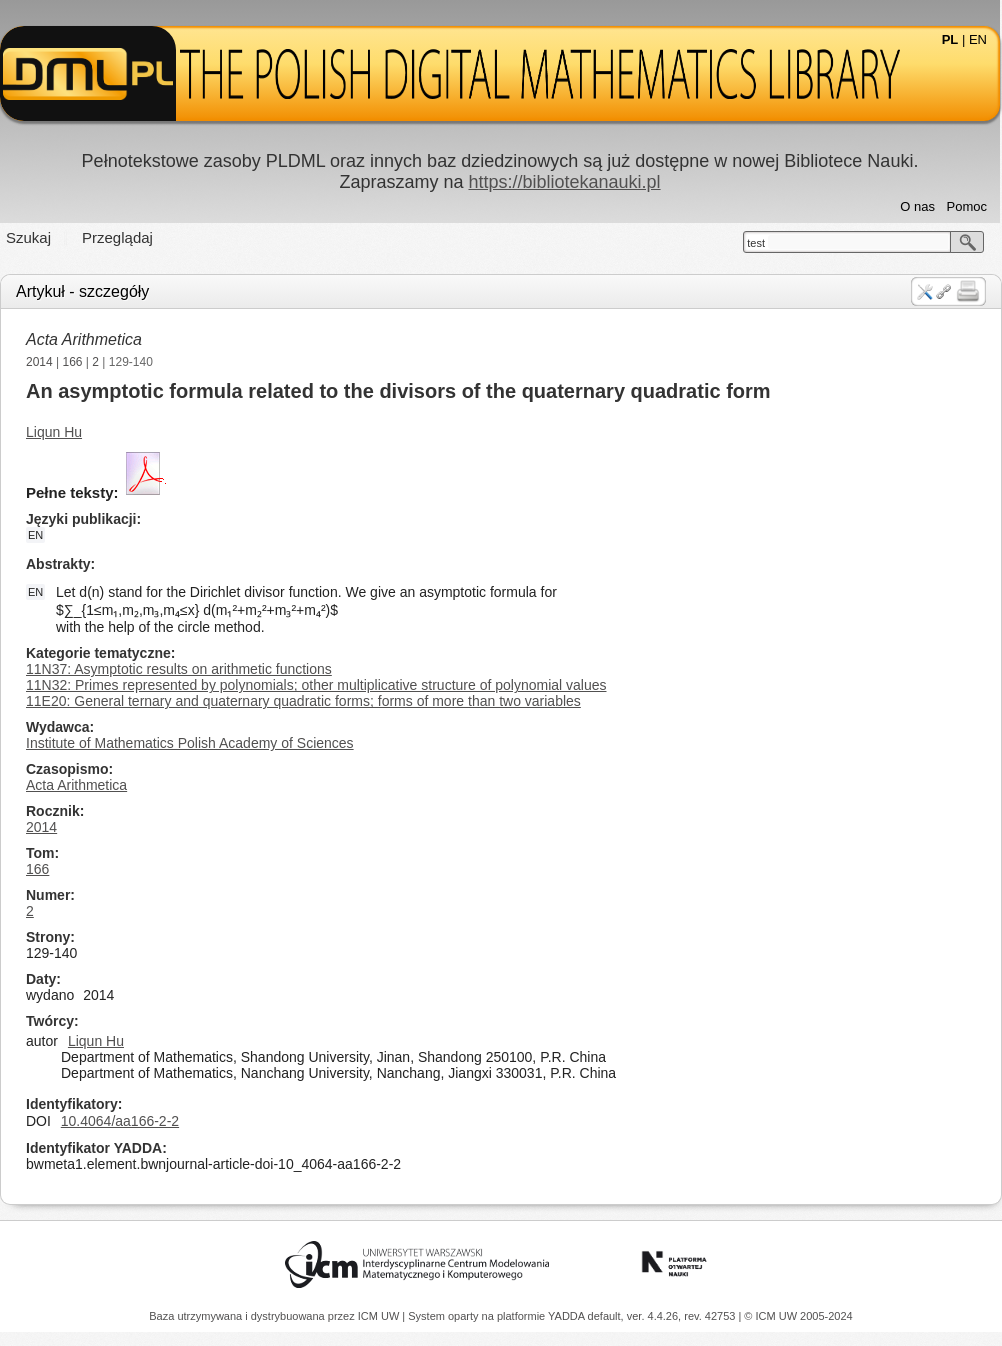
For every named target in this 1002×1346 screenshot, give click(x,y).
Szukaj (28, 237)
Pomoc (967, 206)
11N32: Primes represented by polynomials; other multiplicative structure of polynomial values (316, 685)
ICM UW (380, 1316)
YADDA (568, 1316)
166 (73, 362)
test (756, 243)
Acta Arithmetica (84, 339)
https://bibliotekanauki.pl (564, 182)
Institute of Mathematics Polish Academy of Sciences (190, 743)
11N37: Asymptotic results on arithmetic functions (179, 669)
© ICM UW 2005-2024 (798, 1316)
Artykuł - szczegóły (82, 291)
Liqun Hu (54, 432)
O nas (917, 206)
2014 (39, 362)
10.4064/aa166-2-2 (120, 1121)
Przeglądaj (117, 237)
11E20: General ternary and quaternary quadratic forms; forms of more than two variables (303, 701)
